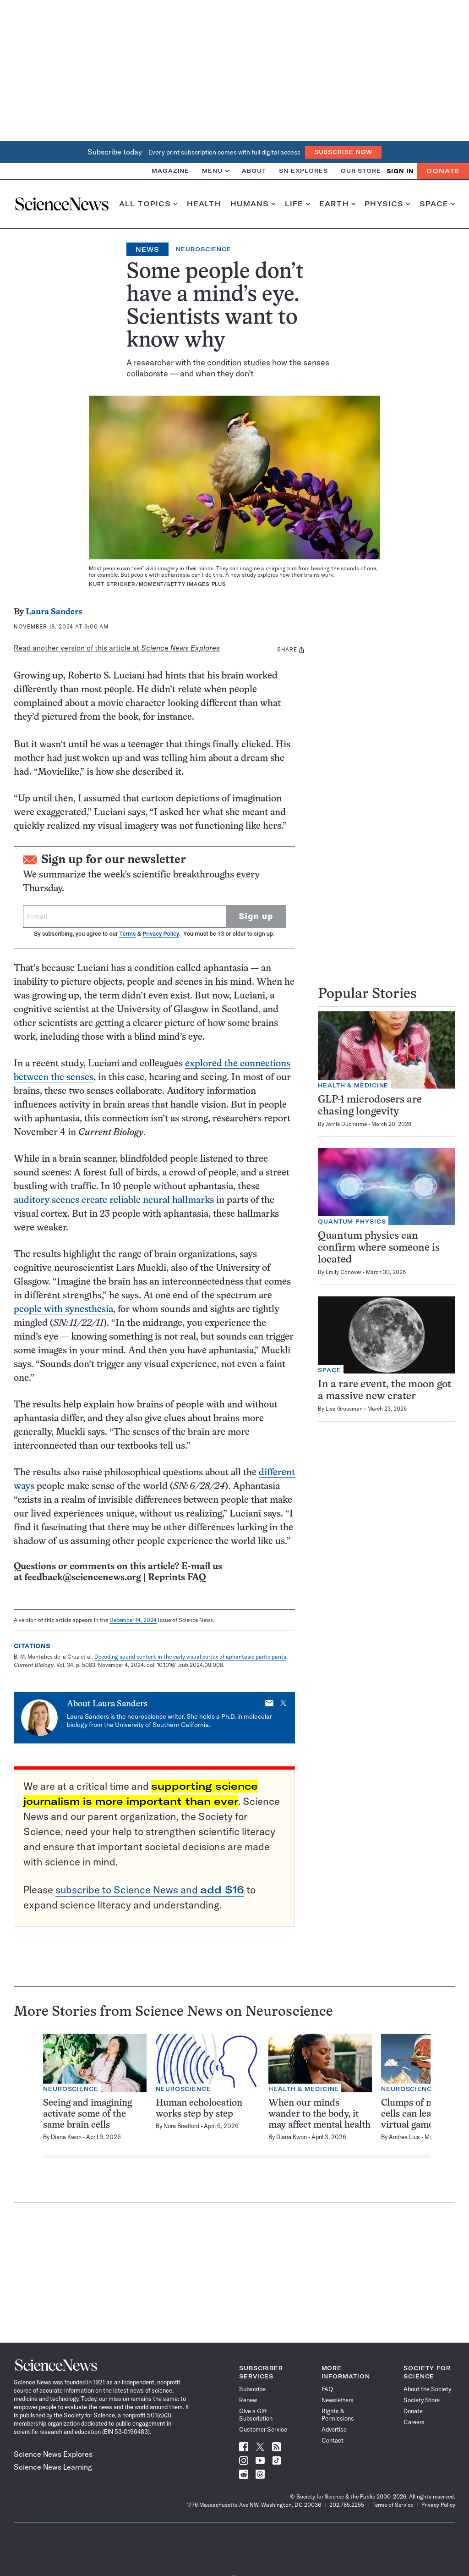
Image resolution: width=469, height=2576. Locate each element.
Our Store (361, 170)
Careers (414, 2422)
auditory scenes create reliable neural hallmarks (114, 1200)
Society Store (422, 2400)
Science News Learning (53, 2466)
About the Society (427, 2389)
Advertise (334, 2429)
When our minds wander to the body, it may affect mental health (319, 2114)
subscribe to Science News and (149, 1889)
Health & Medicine (353, 1085)
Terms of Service (392, 2504)
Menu (215, 170)
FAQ (327, 2389)
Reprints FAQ (177, 1577)
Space (437, 204)
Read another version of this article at (117, 647)
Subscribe (252, 2389)
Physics (387, 204)
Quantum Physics (352, 1221)
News (147, 249)
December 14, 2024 (133, 1619)
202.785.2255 (346, 2504)
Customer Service (263, 2429)
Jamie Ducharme (346, 1123)
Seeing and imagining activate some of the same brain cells (87, 2114)
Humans (253, 204)
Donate (443, 171)
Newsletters (338, 2400)
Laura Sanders (54, 612)
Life (297, 204)
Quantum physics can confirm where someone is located (379, 1248)
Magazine (170, 170)
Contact (333, 2440)
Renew (248, 2400)
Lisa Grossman (344, 1408)
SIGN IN (400, 171)
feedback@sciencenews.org (82, 1577)
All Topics (148, 204)
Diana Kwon (66, 2136)
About (254, 170)
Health (204, 204)
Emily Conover (343, 1272)
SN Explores (303, 170)
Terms (127, 933)
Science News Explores (53, 2454)
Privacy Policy (160, 933)
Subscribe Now (343, 152)
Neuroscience (203, 249)
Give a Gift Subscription (256, 2414)
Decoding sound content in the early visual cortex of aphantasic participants (190, 1656)
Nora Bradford (181, 2125)
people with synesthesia (63, 1309)
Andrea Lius (404, 2136)
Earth (337, 204)
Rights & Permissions (338, 2414)
